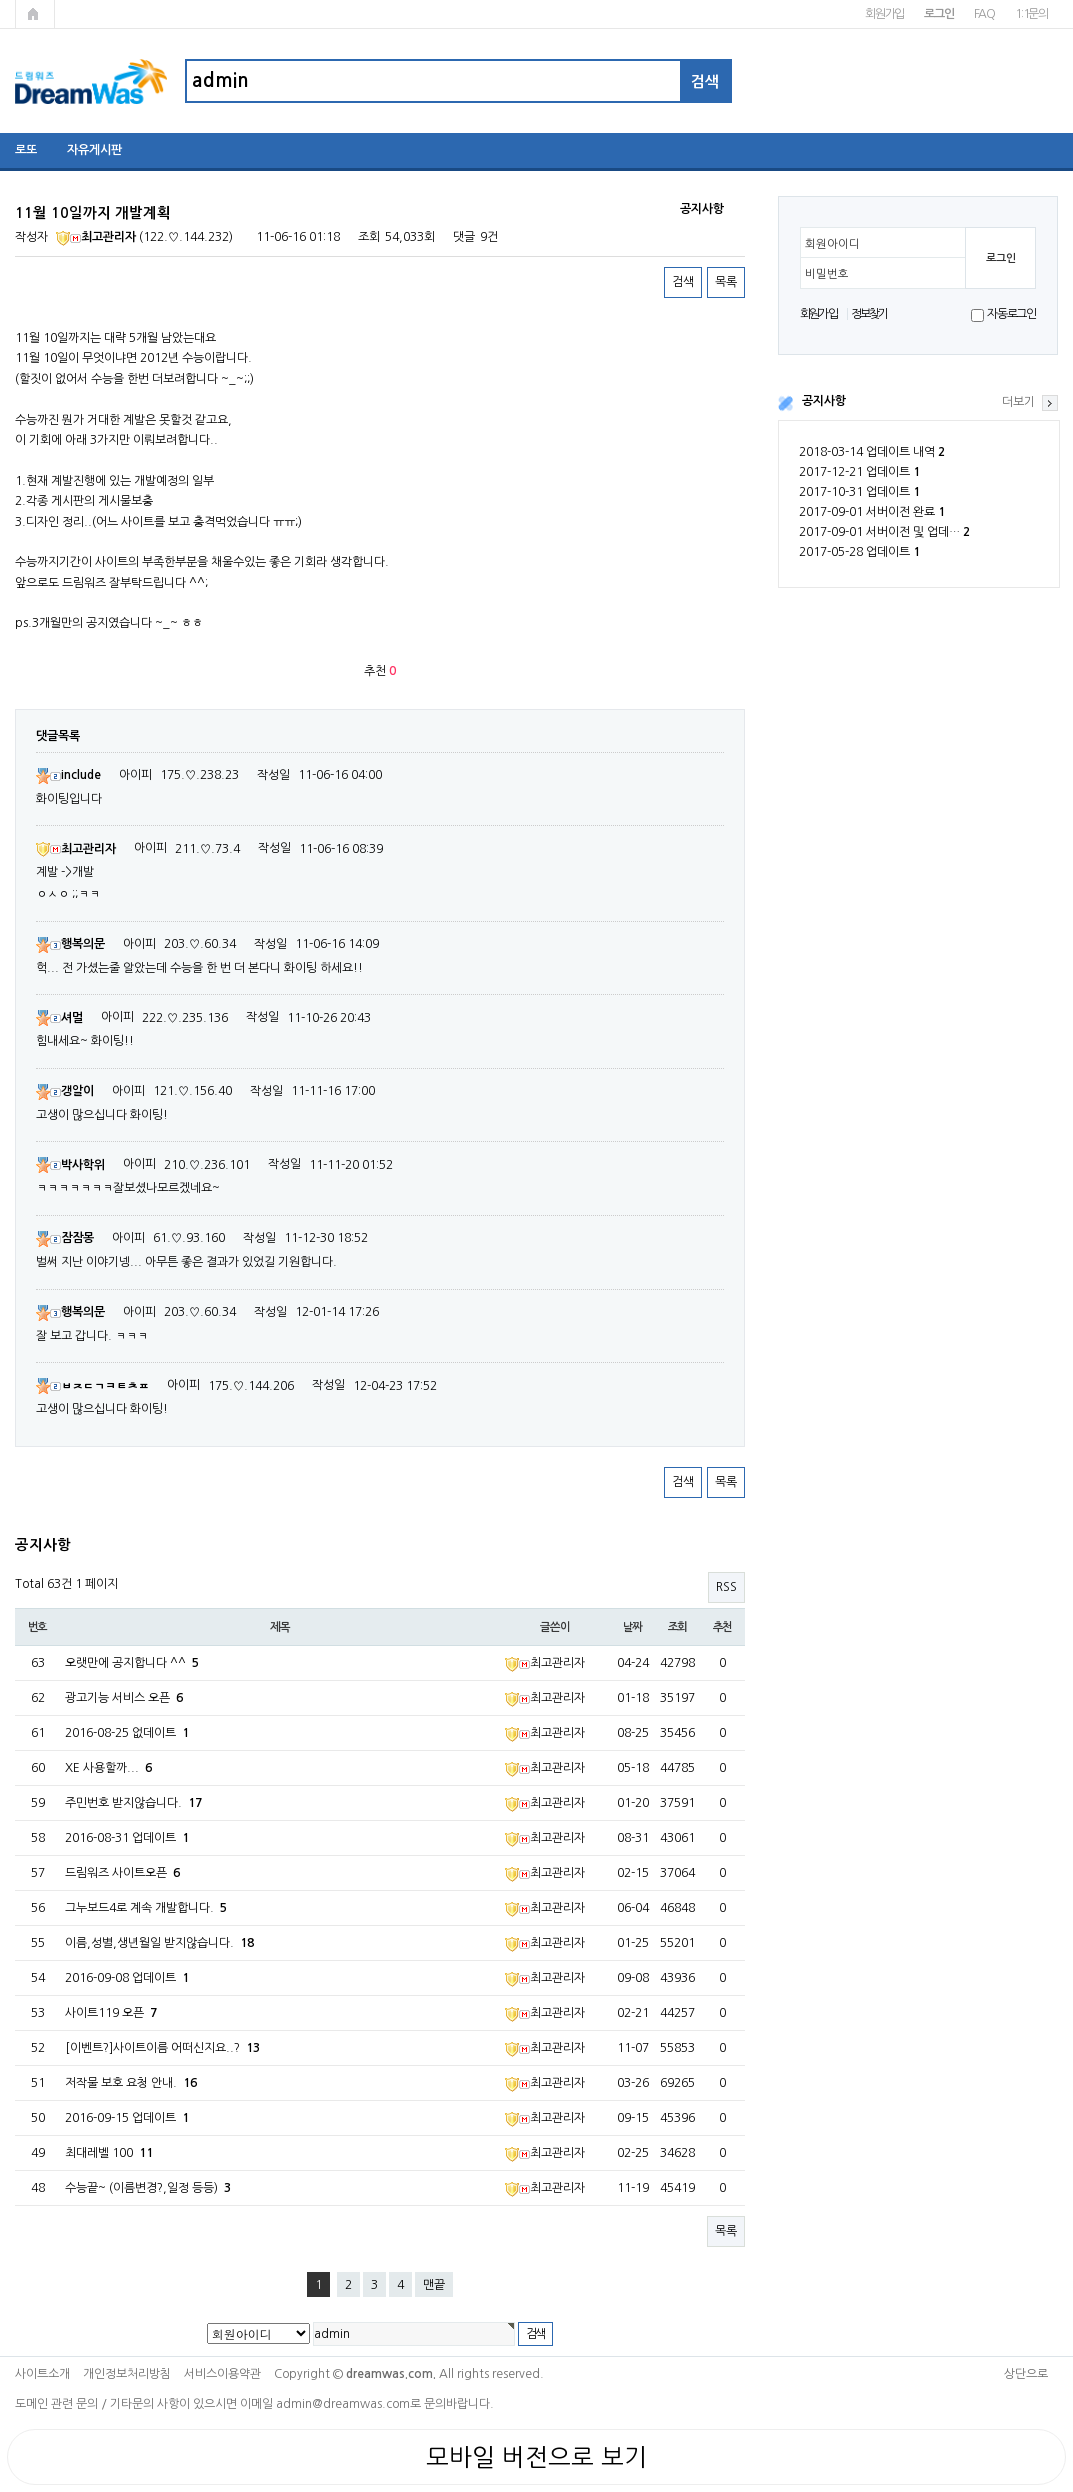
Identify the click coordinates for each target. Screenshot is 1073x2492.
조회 (678, 1627)
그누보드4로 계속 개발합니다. (146, 1908)
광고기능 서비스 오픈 (124, 1698)
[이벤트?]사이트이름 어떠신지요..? (162, 2048)
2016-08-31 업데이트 (127, 1838)
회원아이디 (832, 244)
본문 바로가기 (0, 0)
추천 (723, 1627)
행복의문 (70, 944)
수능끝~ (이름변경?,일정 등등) (148, 2188)
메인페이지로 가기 (35, 14)
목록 (726, 282)
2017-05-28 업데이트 (859, 552)
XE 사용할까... (108, 1768)
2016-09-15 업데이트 (127, 2118)
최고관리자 (96, 237)
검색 (683, 282)
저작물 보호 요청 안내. (131, 2083)
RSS (726, 1587)
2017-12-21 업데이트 (859, 472)
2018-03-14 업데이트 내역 (872, 452)
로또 (26, 150)
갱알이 (65, 1091)
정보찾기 (869, 314)
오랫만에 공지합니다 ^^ (132, 1663)
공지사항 (824, 401)
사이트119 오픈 (111, 2013)
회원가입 (884, 14)
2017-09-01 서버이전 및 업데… (884, 532)
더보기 (1018, 402)
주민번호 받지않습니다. (133, 1803)
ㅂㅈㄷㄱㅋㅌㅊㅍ (92, 1386)
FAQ (984, 14)
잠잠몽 (65, 1238)
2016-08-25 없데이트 (127, 1733)
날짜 (633, 1627)
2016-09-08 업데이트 (127, 1978)
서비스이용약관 (222, 2374)
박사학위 (70, 1165)
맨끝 (434, 2285)
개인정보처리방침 (127, 2374)
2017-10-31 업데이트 (859, 492)
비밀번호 (827, 274)
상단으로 (1026, 2374)
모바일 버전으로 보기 (536, 2457)
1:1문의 (1031, 14)
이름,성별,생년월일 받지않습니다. (159, 1943)
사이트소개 (42, 2374)
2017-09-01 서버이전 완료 (872, 512)
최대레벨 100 (109, 2153)
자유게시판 (94, 150)
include (68, 775)
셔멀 (59, 1018)
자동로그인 (1011, 314)
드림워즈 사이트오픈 (122, 1873)
